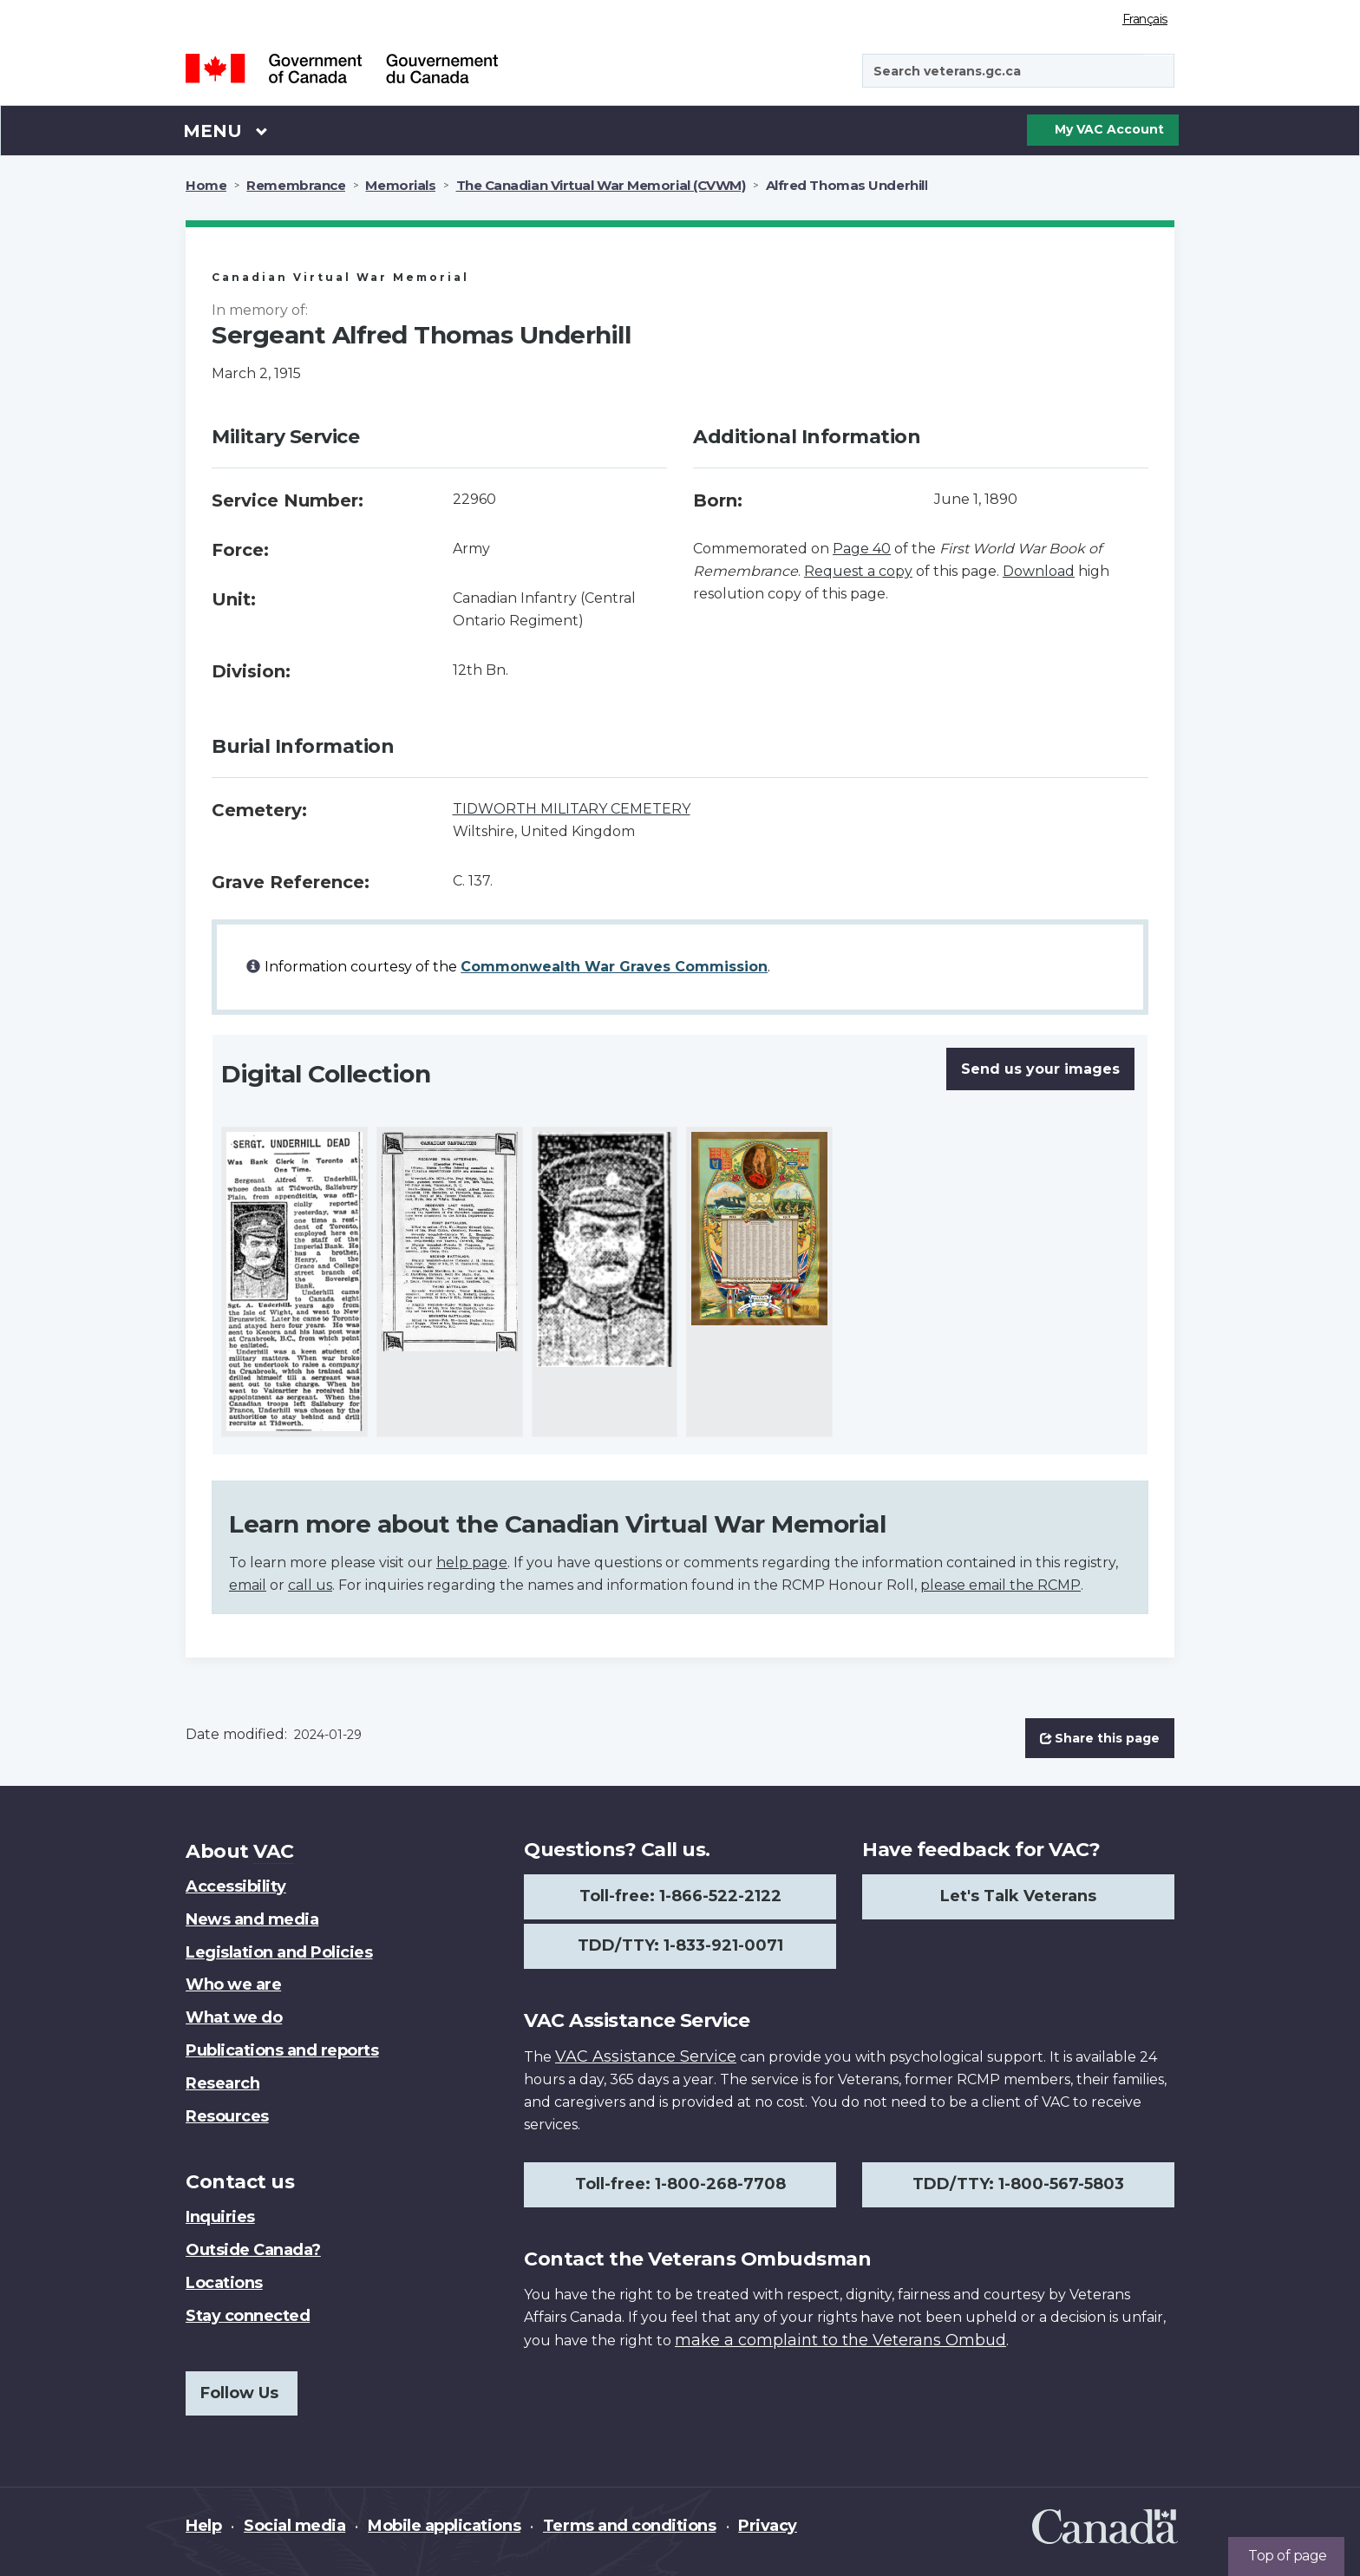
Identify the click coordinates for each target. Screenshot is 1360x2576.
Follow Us (239, 2393)
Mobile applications (444, 2525)
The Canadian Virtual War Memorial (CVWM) (601, 185)
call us (310, 1585)
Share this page (1100, 1738)
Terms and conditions (629, 2525)
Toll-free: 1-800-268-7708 (680, 2184)
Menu (225, 130)
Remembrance (295, 185)
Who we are (233, 1984)
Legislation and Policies (279, 1952)
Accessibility (236, 1886)
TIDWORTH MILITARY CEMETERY (571, 809)
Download (1039, 571)
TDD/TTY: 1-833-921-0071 (680, 1945)
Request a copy (858, 571)
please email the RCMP (1000, 1585)
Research (222, 2083)
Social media (294, 2525)
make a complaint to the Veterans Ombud (840, 2340)
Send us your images (1040, 1069)
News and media (252, 1919)
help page (471, 1562)
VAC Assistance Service (645, 2056)
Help (203, 2525)
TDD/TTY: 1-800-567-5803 (1018, 2184)
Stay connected (248, 2315)
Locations (224, 2282)
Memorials (400, 185)
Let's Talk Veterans (1018, 1896)
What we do (234, 2017)
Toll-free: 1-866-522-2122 (680, 1896)
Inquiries (220, 2216)
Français (1144, 19)
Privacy (767, 2525)
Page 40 (862, 548)
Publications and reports (282, 2050)
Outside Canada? (253, 2249)
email (247, 1585)
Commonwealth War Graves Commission (614, 966)
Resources (227, 2116)
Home (206, 185)
